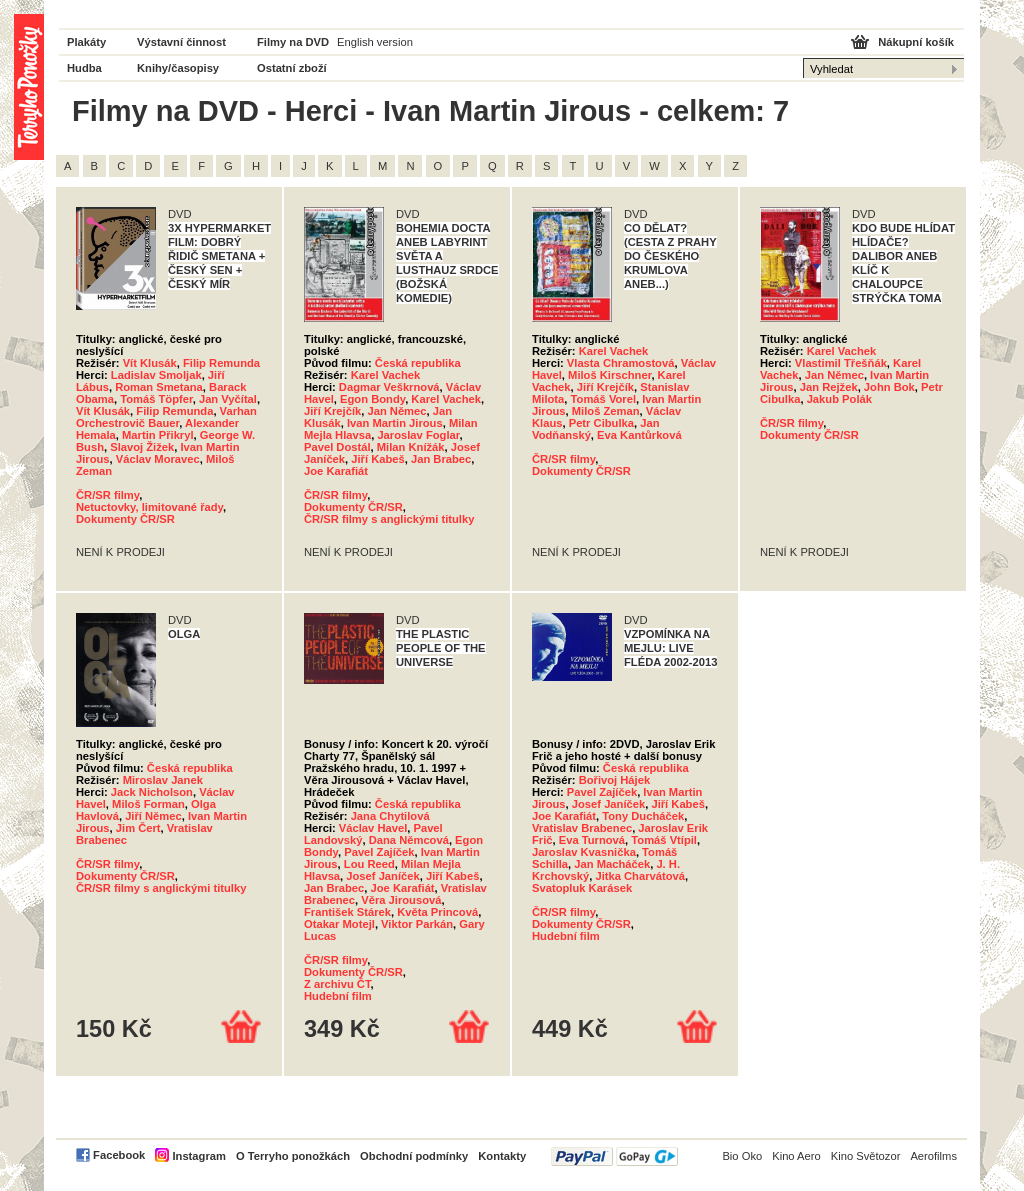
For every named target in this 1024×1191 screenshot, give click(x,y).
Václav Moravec (158, 459)
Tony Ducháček (643, 816)
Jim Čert (138, 828)
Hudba (84, 68)
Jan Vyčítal (228, 399)
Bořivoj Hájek (615, 780)
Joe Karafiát (336, 471)
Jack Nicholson (152, 792)
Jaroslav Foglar (418, 435)
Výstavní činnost (181, 42)
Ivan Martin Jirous (395, 423)
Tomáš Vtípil (664, 840)
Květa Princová (437, 912)
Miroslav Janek (163, 780)
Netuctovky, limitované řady (149, 507)
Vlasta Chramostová (621, 363)
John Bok (889, 387)
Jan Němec (396, 411)
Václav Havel (373, 828)
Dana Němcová (409, 840)
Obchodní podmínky (414, 1156)
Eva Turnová (592, 840)
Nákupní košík (916, 42)
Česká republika (418, 363)
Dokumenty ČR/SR (125, 519)
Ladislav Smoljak (156, 375)
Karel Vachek (386, 375)
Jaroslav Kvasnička (584, 852)
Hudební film (338, 996)
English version (375, 42)
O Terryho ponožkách (293, 1156)
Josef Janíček (382, 876)
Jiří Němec (153, 816)
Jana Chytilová (390, 816)
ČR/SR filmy (107, 495)
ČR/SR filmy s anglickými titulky (389, 519)
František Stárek (347, 912)
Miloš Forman (148, 804)
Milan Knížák (411, 447)
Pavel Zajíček (379, 852)
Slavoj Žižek (142, 447)
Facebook (119, 1155)
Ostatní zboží (292, 68)
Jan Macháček (612, 864)
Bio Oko (742, 1156)
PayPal (614, 1156)
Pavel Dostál (337, 447)
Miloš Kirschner (609, 375)
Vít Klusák (150, 363)
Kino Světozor (866, 1156)
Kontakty (502, 1156)
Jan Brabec (441, 459)
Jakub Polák (839, 399)
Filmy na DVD (293, 42)
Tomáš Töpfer (156, 399)
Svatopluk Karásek (582, 888)
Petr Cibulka (601, 423)
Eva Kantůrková (639, 435)
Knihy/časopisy (178, 68)
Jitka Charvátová (640, 876)
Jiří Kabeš (377, 459)
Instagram (198, 1156)
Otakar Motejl (339, 924)
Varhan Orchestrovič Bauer (166, 417)
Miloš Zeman (606, 411)
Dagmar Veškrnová (389, 387)
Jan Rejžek (829, 387)
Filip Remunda (221, 363)
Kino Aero (796, 1156)
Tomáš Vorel (603, 399)
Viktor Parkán (417, 924)
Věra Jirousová (401, 900)
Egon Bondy (372, 399)
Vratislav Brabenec (582, 828)
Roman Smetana (159, 387)
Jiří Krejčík (332, 411)
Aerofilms (933, 1156)
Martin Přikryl (158, 435)
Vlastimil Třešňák (841, 363)
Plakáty (86, 42)
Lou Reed (369, 864)
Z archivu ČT (337, 984)
